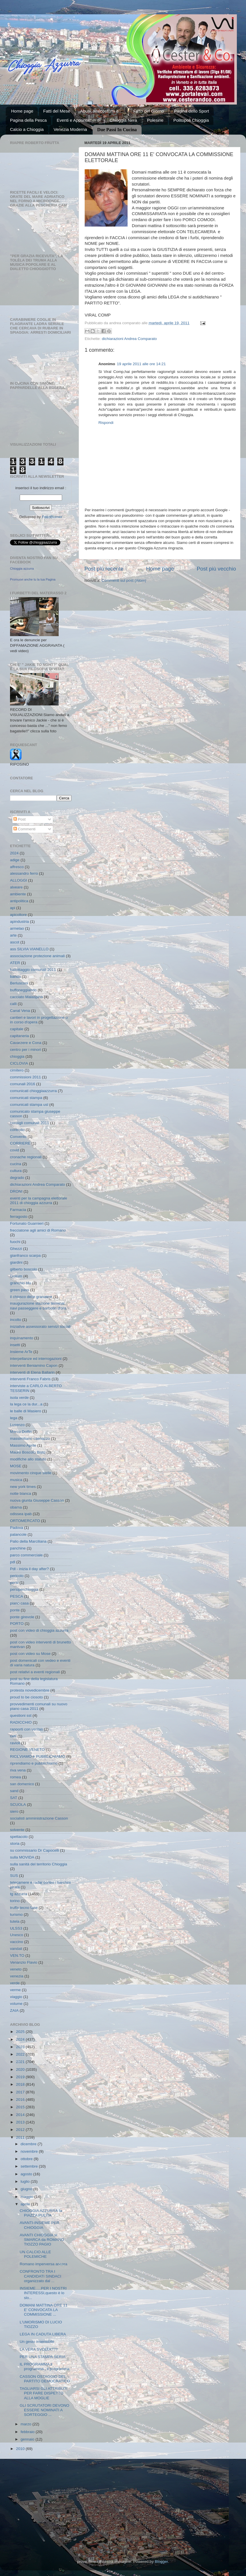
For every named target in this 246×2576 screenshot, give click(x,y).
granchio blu (20, 1283)
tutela (14, 1921)
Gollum (16, 1276)
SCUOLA (18, 1804)
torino (15, 1901)
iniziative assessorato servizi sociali (40, 1326)
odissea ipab (21, 1514)
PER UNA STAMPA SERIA (43, 2357)
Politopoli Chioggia (191, 120)
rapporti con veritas (26, 1729)
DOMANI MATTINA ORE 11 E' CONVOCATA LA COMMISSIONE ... (44, 2310)
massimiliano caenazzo (30, 1438)
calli (13, 1004)
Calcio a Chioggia (27, 129)
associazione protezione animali (37, 956)
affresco (17, 867)
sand (14, 1791)
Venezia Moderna (70, 129)
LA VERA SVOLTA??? (39, 2349)
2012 (21, 2129)
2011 (21, 2137)
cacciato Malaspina (26, 997)
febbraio (28, 2432)
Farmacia (18, 1210)
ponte (15, 1610)
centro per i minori (25, 1049)
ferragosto (18, 1216)
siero (14, 1811)
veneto (16, 1969)
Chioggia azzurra (22, 568)
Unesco (16, 1935)
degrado (17, 1177)
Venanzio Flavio (23, 1962)
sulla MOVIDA (22, 1857)
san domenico (22, 1784)
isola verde (19, 1397)
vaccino (16, 1942)
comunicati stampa (26, 1098)
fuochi (15, 1242)
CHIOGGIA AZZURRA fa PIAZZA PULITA (41, 2213)
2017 (21, 2092)
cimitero (16, 1070)
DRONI (16, 1191)
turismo (16, 1914)
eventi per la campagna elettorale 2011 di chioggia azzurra (38, 1200)
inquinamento (21, 1338)
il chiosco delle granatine (31, 1297)
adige (14, 860)
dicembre (29, 2144)
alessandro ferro (24, 873)
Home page (22, 111)
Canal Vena (20, 1010)
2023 (21, 2047)
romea (15, 1777)
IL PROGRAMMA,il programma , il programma (45, 2366)
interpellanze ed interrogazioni (35, 1358)
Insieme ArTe (21, 1352)
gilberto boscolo (23, 1269)
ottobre (27, 2159)
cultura (16, 1171)
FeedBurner (52, 517)
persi (14, 1582)
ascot (14, 942)
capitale (16, 1029)
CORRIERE (20, 1143)
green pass (19, 1290)
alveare (16, 887)
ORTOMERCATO (25, 1521)
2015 (21, 2107)
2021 (21, 2062)
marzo (26, 2424)
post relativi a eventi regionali (35, 1672)
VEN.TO (17, 1955)
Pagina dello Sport (191, 111)
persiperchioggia (24, 1589)
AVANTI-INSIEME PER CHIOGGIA (39, 2225)
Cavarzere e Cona (25, 1043)
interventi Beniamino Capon (33, 1365)
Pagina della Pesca (28, 120)
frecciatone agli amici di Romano (38, 1230)
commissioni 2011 (25, 1077)
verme (15, 1990)
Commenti (24, 829)
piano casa (19, 1603)
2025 (21, 2032)
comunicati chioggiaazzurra (33, 1091)
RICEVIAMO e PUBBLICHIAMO (37, 1756)
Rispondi (106, 422)
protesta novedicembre (29, 1690)
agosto (27, 2174)
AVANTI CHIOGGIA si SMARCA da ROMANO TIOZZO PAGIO (42, 2239)
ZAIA (14, 2010)
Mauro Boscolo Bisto (27, 1452)
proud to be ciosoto (26, 1697)
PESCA (16, 1596)
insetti (15, 1345)
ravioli (15, 1743)
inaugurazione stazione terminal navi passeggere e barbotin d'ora (38, 1305)
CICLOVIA (19, 1063)
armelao (17, 928)
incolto (15, 1320)
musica (16, 1480)
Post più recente (104, 569)
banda (15, 976)
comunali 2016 (22, 1084)
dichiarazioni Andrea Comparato (129, 339)
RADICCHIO (21, 1722)
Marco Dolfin (21, 1431)
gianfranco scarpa (25, 1255)
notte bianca (20, 1493)
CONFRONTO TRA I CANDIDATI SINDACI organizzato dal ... (40, 2276)
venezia (16, 1976)
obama (16, 1507)
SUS (14, 1875)
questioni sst (20, 1715)
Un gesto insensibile (37, 2341)
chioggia (17, 1056)
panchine (18, 1548)
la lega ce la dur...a (26, 1404)
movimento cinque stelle (30, 1473)
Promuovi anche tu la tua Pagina (32, 579)
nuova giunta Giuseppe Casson (37, 1500)
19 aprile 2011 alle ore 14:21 (141, 364)
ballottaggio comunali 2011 (33, 970)
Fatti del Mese (56, 111)
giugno (27, 2189)
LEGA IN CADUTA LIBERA (43, 2334)
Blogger (161, 2561)
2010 (21, 2449)
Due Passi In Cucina (117, 129)
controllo (17, 1130)
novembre (30, 2151)
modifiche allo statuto (28, 1459)
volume (16, 2003)
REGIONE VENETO (27, 1749)
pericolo (16, 1576)
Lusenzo (17, 1425)
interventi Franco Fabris (30, 1379)
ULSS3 (16, 1928)
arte (13, 935)
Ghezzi (16, 1248)
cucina (15, 1164)
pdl (12, 1562)
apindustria (19, 921)
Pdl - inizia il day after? (29, 1569)
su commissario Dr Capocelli (34, 1850)
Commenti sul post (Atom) (124, 580)
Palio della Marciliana (28, 1541)
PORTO (17, 1623)
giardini (16, 1262)
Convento (18, 1136)
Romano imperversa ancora (44, 2264)
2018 (21, 2084)
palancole (18, 1534)
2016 (21, 2099)
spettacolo (19, 1836)
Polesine (155, 120)
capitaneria (19, 1036)
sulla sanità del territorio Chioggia (38, 1864)
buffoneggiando (23, 990)
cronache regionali (25, 1157)
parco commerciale (26, 1555)
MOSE (15, 1466)
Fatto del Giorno (148, 111)
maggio (27, 2196)
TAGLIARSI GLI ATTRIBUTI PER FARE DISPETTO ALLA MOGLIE (44, 2393)
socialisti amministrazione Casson (39, 1818)
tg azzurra (18, 1894)
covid (14, 1150)
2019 (21, 2077)
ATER (15, 963)
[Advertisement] (123, 2502)
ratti (13, 1736)
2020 (21, 2069)
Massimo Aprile (23, 1445)
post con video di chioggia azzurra (39, 1630)
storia (14, 1843)
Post (19, 819)
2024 (14, 853)
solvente (17, 1830)
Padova (16, 1527)
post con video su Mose (30, 1653)
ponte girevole (22, 1617)
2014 (21, 2115)
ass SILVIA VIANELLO (29, 949)
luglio (26, 2181)
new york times (23, 1486)
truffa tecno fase (24, 1908)
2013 (21, 2122)
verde (15, 1983)
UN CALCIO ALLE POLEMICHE (35, 2254)
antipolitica (19, 901)
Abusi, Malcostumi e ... (101, 111)
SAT (13, 1798)
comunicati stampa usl (29, 1104)
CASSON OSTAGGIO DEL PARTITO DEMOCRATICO (45, 2378)
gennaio (28, 2439)
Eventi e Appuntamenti (78, 120)
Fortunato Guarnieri (26, 1223)
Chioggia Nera (123, 120)
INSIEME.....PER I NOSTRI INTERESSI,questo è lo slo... (43, 2293)
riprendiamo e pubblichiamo (33, 1763)
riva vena (18, 1770)
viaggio (16, 1997)
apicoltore (18, 915)
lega (13, 1418)
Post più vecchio (216, 569)
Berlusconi (19, 983)
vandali (16, 1948)
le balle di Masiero (25, 1411)
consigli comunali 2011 (29, 1123)
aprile (26, 2204)
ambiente (18, 894)
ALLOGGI (18, 880)
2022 (21, 2054)
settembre (30, 2166)
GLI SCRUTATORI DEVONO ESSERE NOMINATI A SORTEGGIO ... (44, 2410)
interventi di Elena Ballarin (32, 1372)
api (12, 908)
